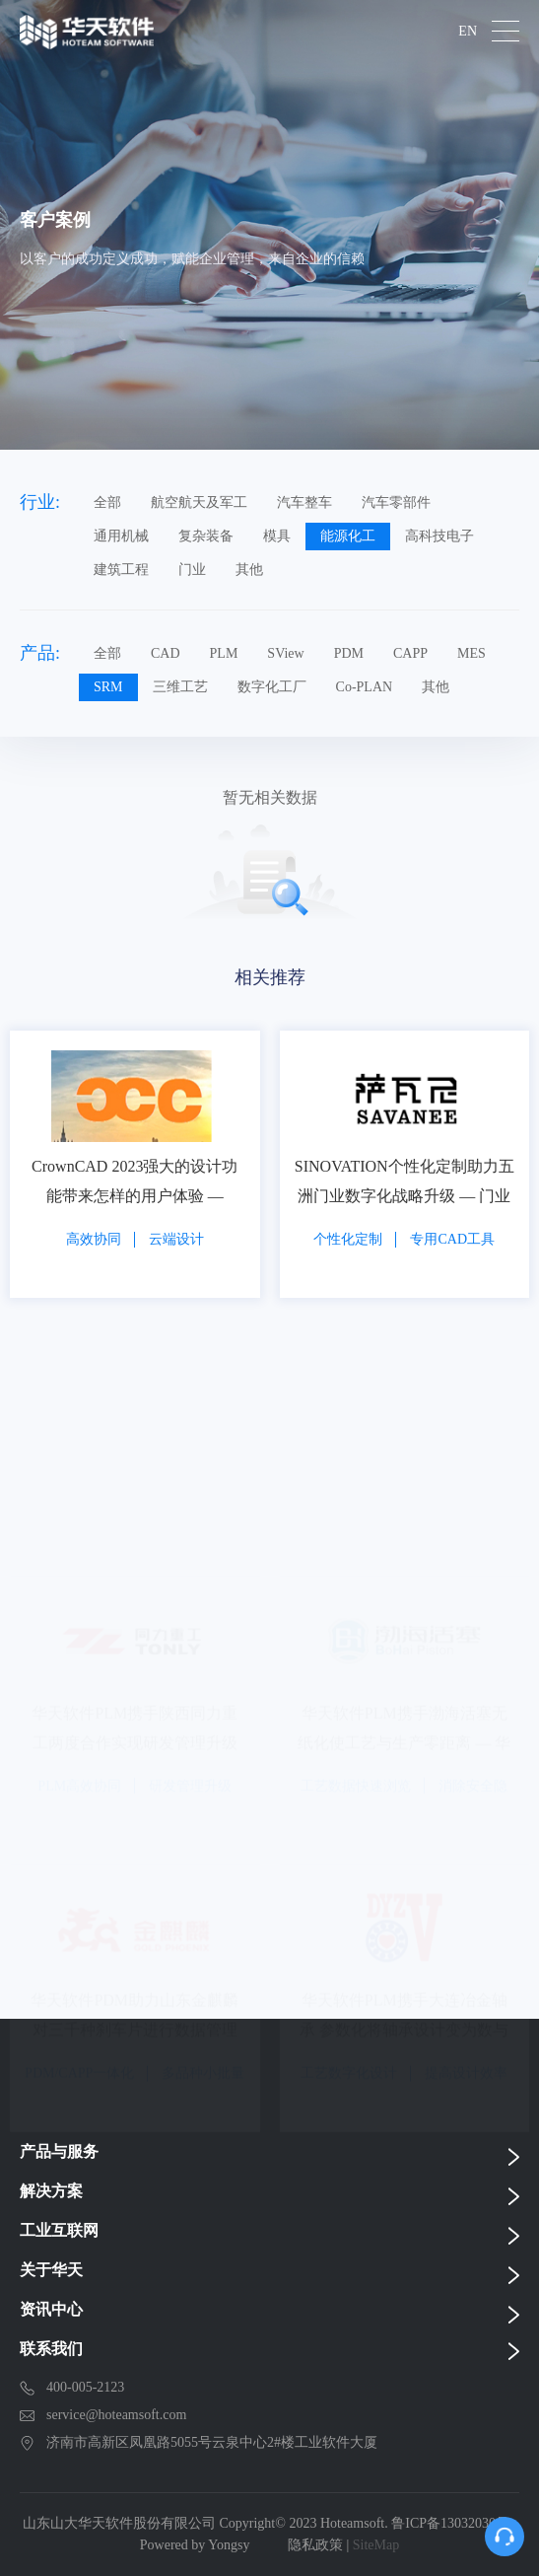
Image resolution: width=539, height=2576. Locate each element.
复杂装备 (206, 536)
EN (467, 31)
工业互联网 (59, 2230)
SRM (108, 687)
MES (471, 653)
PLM (224, 653)
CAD (165, 653)
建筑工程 (121, 569)
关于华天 (51, 2269)
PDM (349, 653)
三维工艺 (180, 687)
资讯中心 (51, 2309)
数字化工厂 (271, 687)
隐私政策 (315, 2545)
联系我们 (51, 2348)
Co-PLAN (364, 687)
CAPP (410, 653)
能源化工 (347, 536)
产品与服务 (59, 2151)
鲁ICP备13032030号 (450, 2523)
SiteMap (376, 2545)
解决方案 (51, 2190)
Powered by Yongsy (195, 2545)
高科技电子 (439, 536)
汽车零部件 (396, 502)
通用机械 (121, 536)
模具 (277, 536)
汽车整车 (304, 502)
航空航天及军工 (199, 502)
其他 (249, 569)
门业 (192, 569)
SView (285, 653)
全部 (107, 502)
